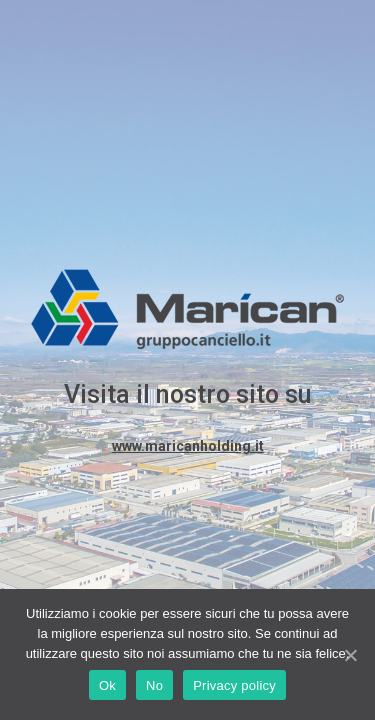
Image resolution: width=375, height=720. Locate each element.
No (154, 685)
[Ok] (350, 655)
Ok (107, 685)
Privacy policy (234, 685)
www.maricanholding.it (188, 446)
